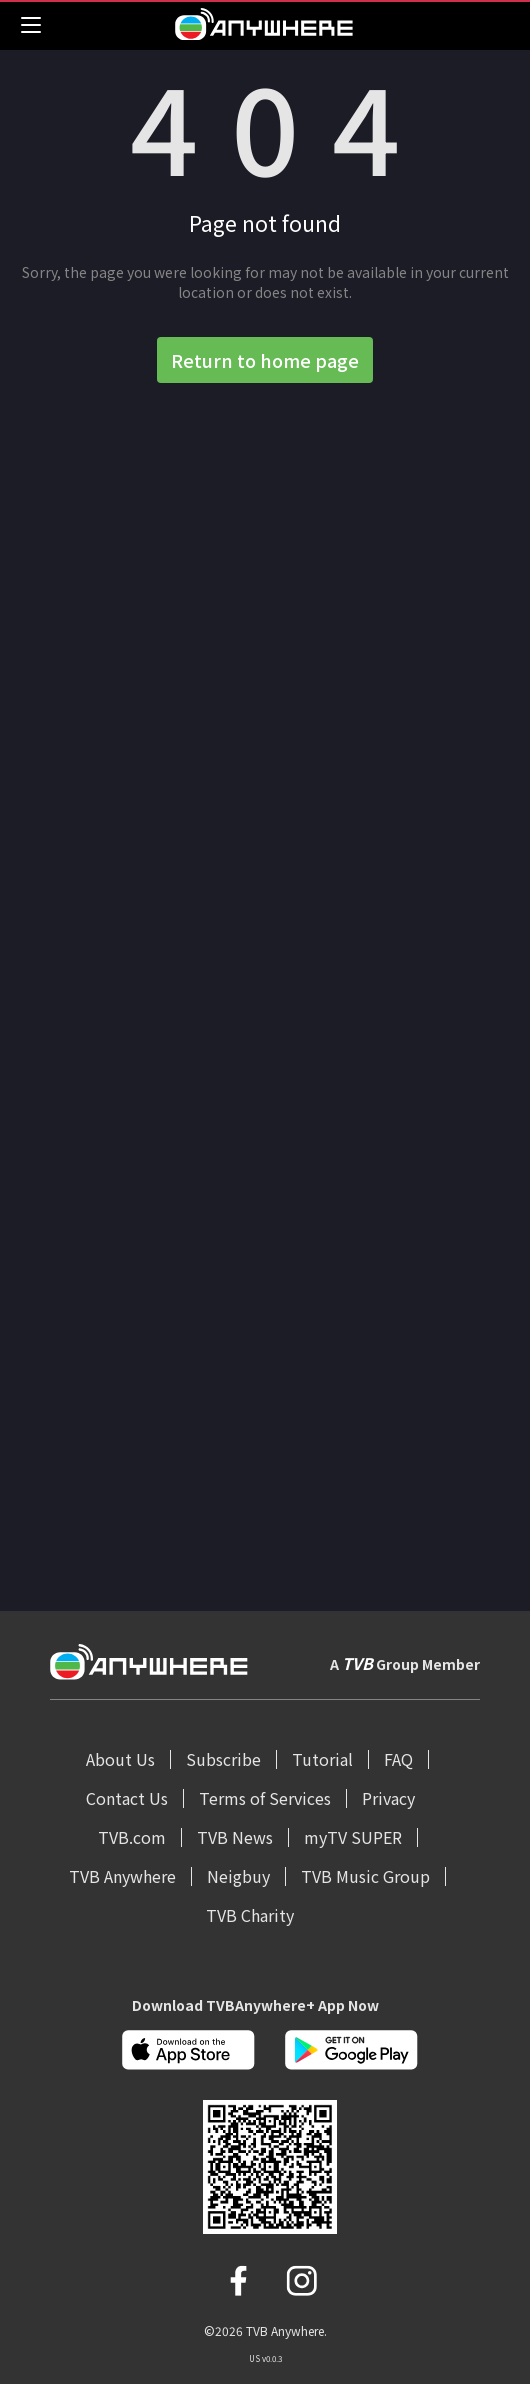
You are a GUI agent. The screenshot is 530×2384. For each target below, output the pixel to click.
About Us (120, 1759)
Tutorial (322, 1759)
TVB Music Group (365, 1876)
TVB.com (132, 1837)
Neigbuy (238, 1876)
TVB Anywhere (122, 1876)
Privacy (388, 1798)
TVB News (235, 1837)
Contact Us (127, 1798)
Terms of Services (265, 1798)
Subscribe (223, 1759)
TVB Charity (250, 1915)
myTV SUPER (353, 1837)
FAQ (398, 1759)
